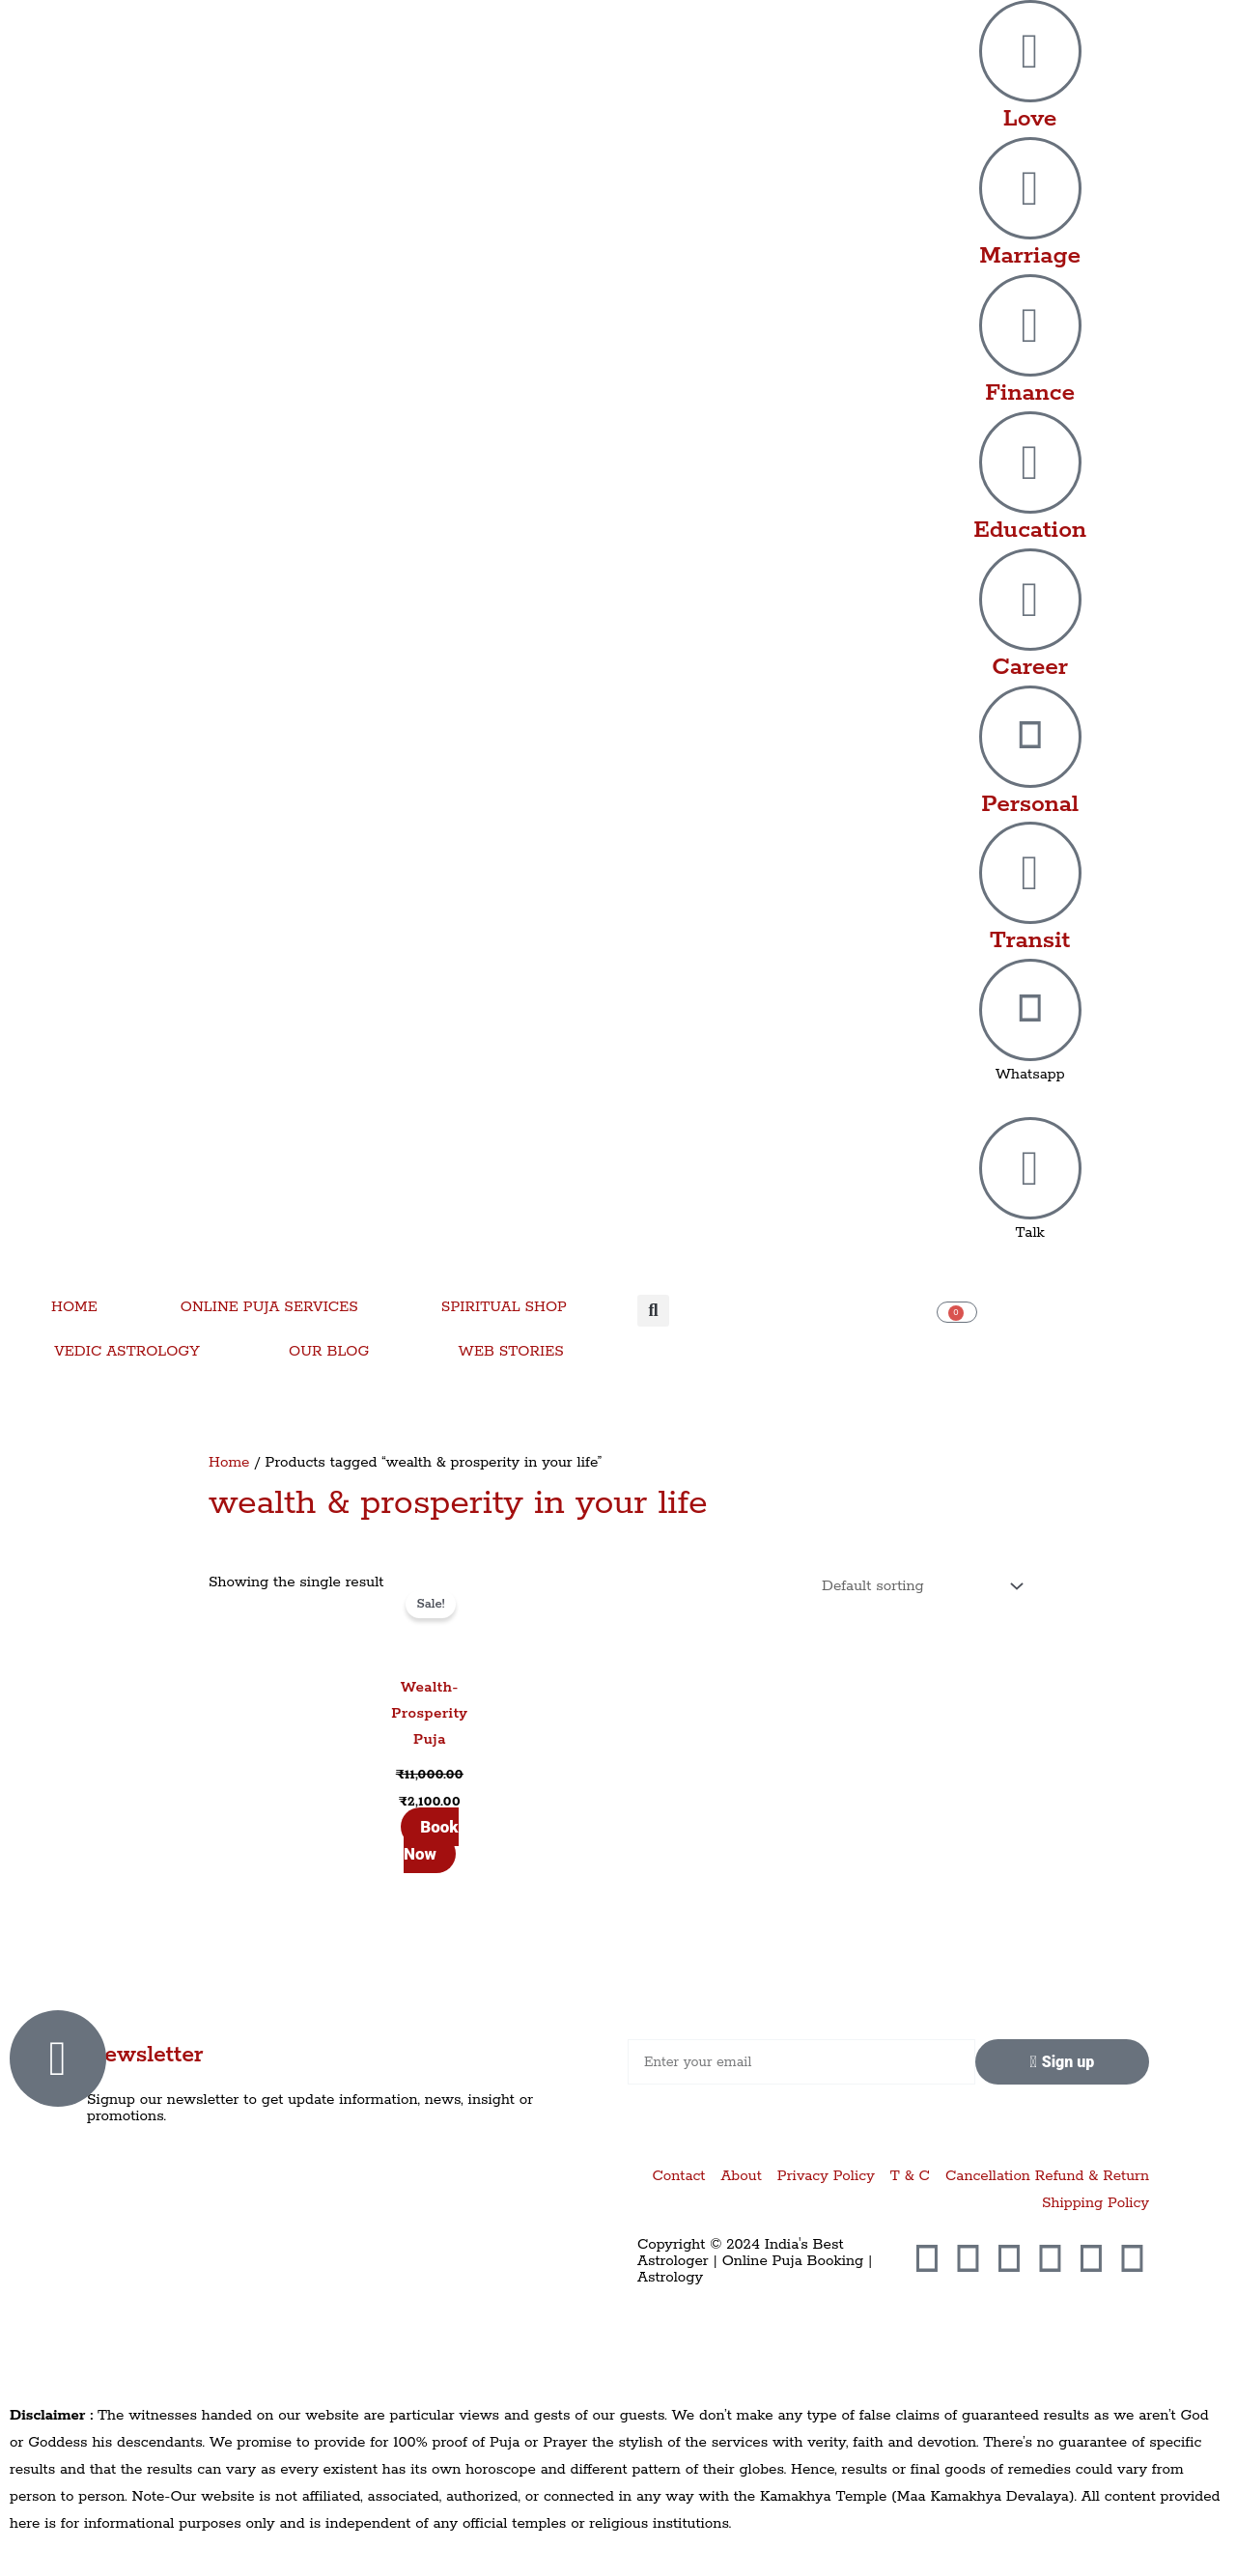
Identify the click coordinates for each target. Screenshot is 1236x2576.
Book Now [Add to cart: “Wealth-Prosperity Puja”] (431, 1840)
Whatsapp (1030, 1074)
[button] (653, 1311)
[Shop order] (917, 1586)
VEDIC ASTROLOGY (127, 1351)
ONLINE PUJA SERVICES (269, 1307)
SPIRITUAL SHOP (504, 1307)
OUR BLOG (329, 1351)
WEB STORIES (511, 1351)
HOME (74, 1307)
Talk (1030, 1232)
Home (229, 1462)
